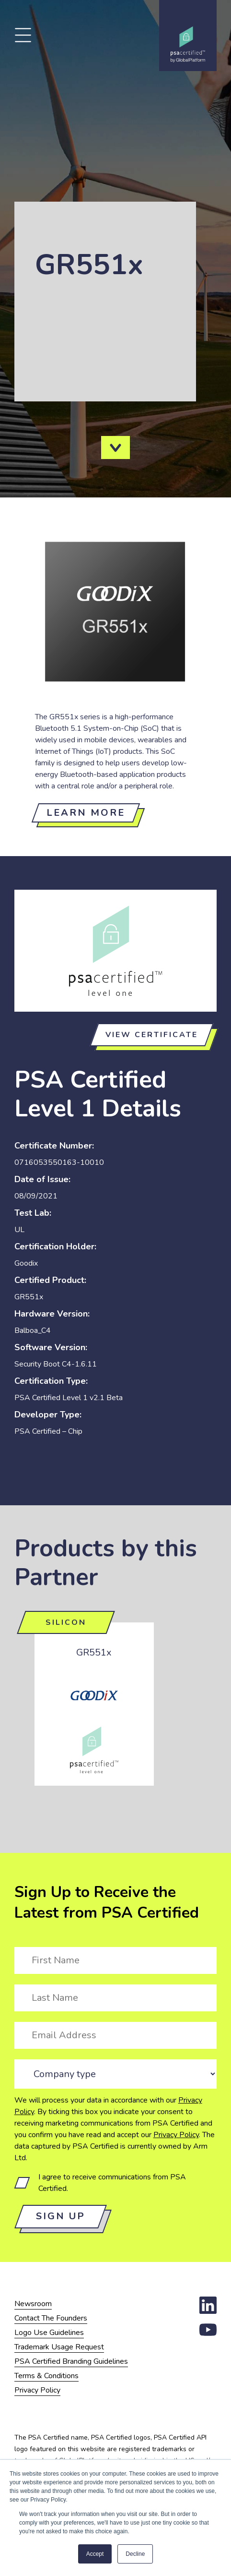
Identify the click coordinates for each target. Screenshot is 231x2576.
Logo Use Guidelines (49, 2332)
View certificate (151, 1034)
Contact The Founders (50, 2318)
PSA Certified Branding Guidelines (71, 2361)
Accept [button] (95, 2554)
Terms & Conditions (46, 2375)
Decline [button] (135, 2554)
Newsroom (33, 2303)
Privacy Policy (176, 2134)
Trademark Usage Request (59, 2347)
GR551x (94, 1652)
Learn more (85, 812)
